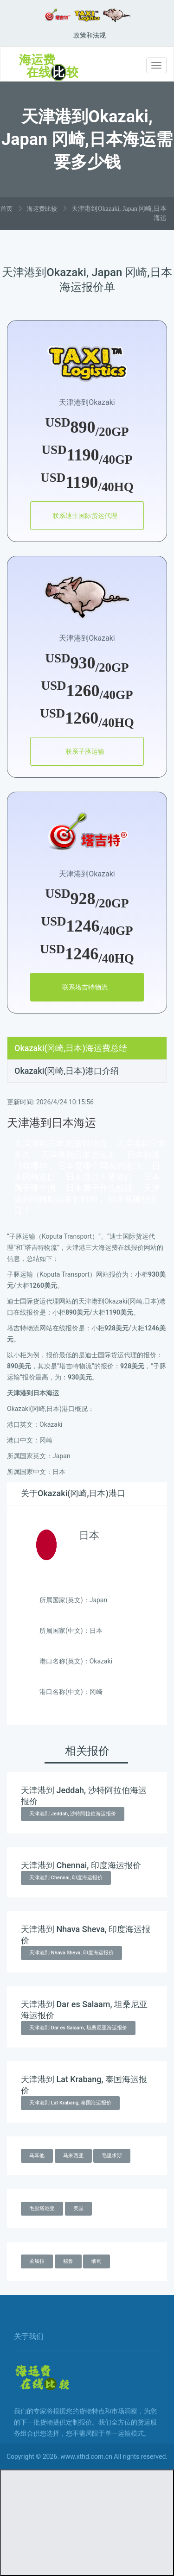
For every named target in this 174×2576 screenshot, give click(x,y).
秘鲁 (68, 2261)
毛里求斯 (112, 2156)
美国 (78, 2208)
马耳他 (37, 2156)
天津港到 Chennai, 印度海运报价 (66, 1878)
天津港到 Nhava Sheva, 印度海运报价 (71, 1953)
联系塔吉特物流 (85, 987)
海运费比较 (42, 208)
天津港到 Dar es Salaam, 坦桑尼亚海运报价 (78, 2028)
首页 (6, 208)
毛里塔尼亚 (42, 2208)
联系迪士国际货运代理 (84, 515)
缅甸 (96, 2261)
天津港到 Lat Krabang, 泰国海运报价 (70, 2103)
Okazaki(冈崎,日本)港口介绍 (66, 1071)
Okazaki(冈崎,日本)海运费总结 (70, 1048)
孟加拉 (37, 2261)
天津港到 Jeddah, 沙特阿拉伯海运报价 (72, 1814)
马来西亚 (73, 2156)
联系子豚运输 (84, 751)
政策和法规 (89, 35)
